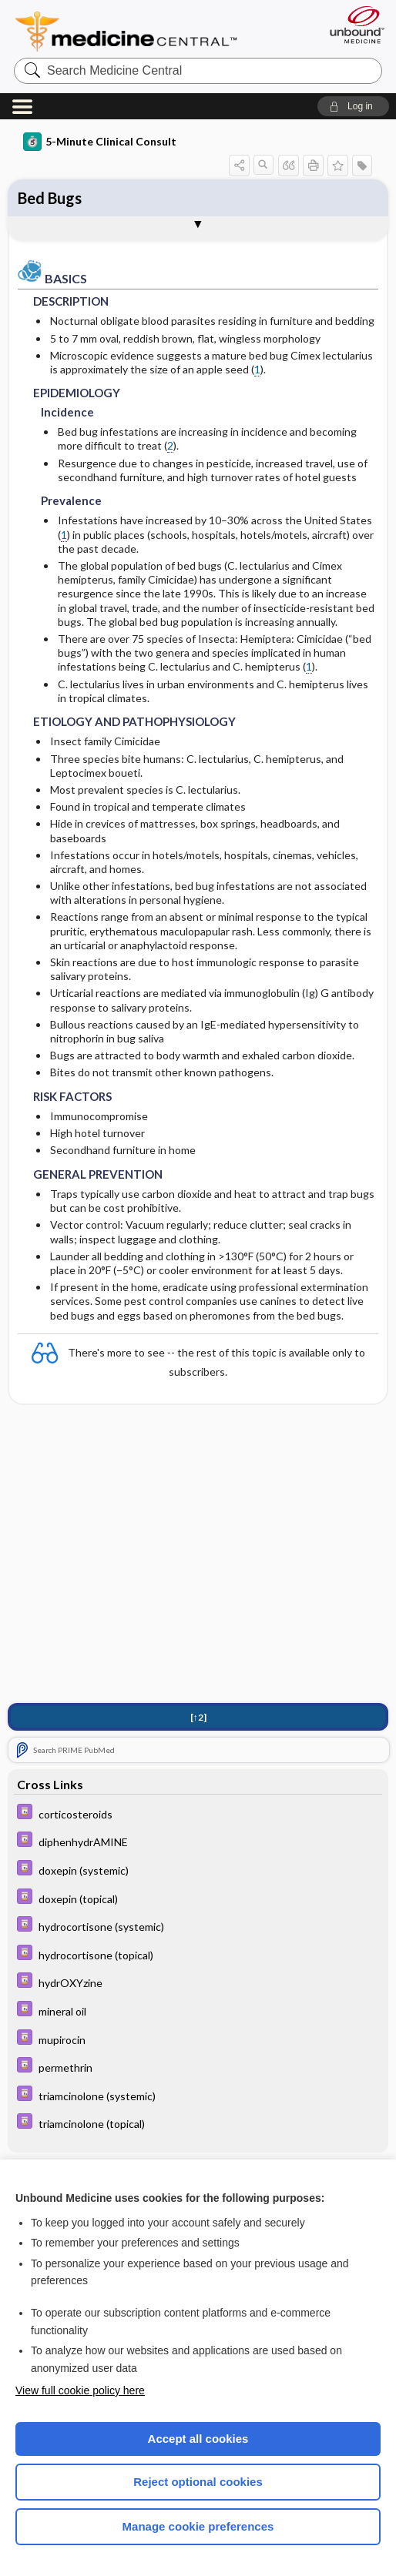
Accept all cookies (198, 2438)
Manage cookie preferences (198, 2526)
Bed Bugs (50, 198)
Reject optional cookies (198, 2481)
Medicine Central (135, 31)
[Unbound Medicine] (352, 24)
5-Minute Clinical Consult (99, 141)
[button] (353, 106)
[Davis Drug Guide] (198, 1813)
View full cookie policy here (80, 2390)
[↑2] (198, 1717)
